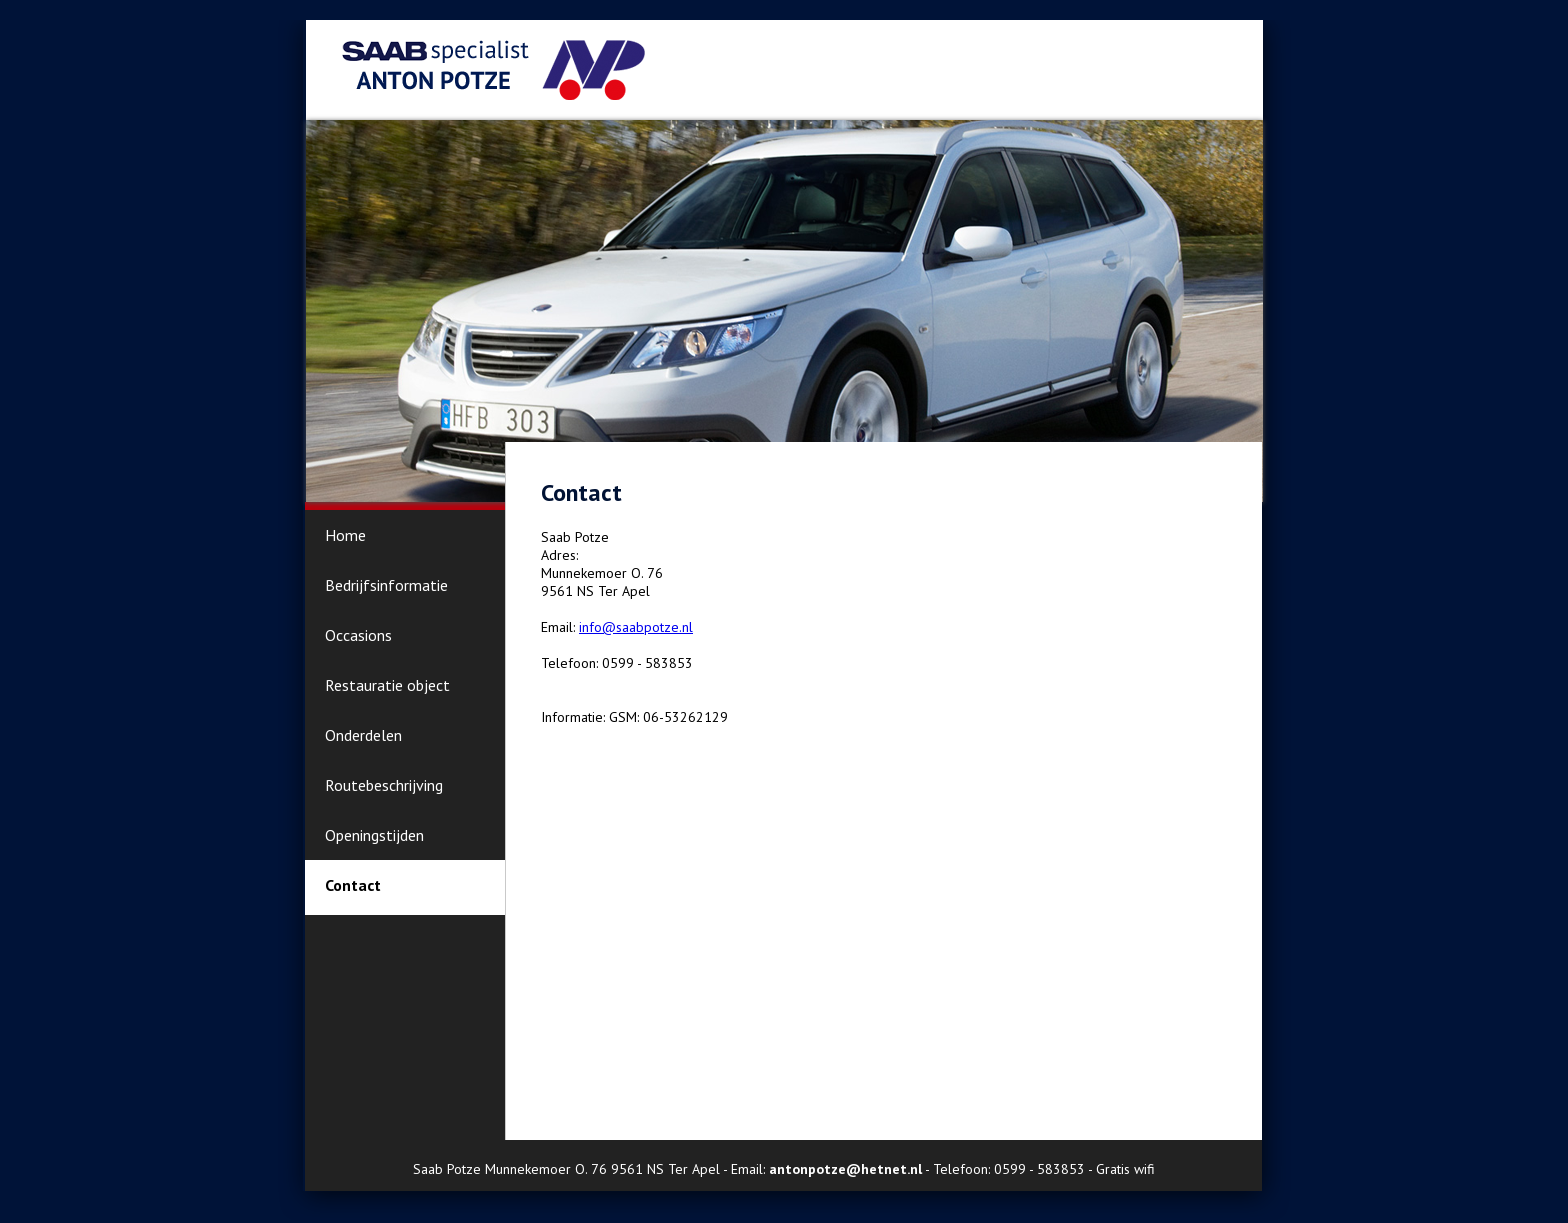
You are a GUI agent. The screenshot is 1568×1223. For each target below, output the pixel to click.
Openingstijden (374, 835)
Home (345, 535)
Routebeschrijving (384, 785)
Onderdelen (363, 735)
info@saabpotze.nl (636, 627)
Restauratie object (387, 685)
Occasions (358, 635)
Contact (353, 885)
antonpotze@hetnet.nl (845, 1169)
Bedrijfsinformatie (386, 585)
